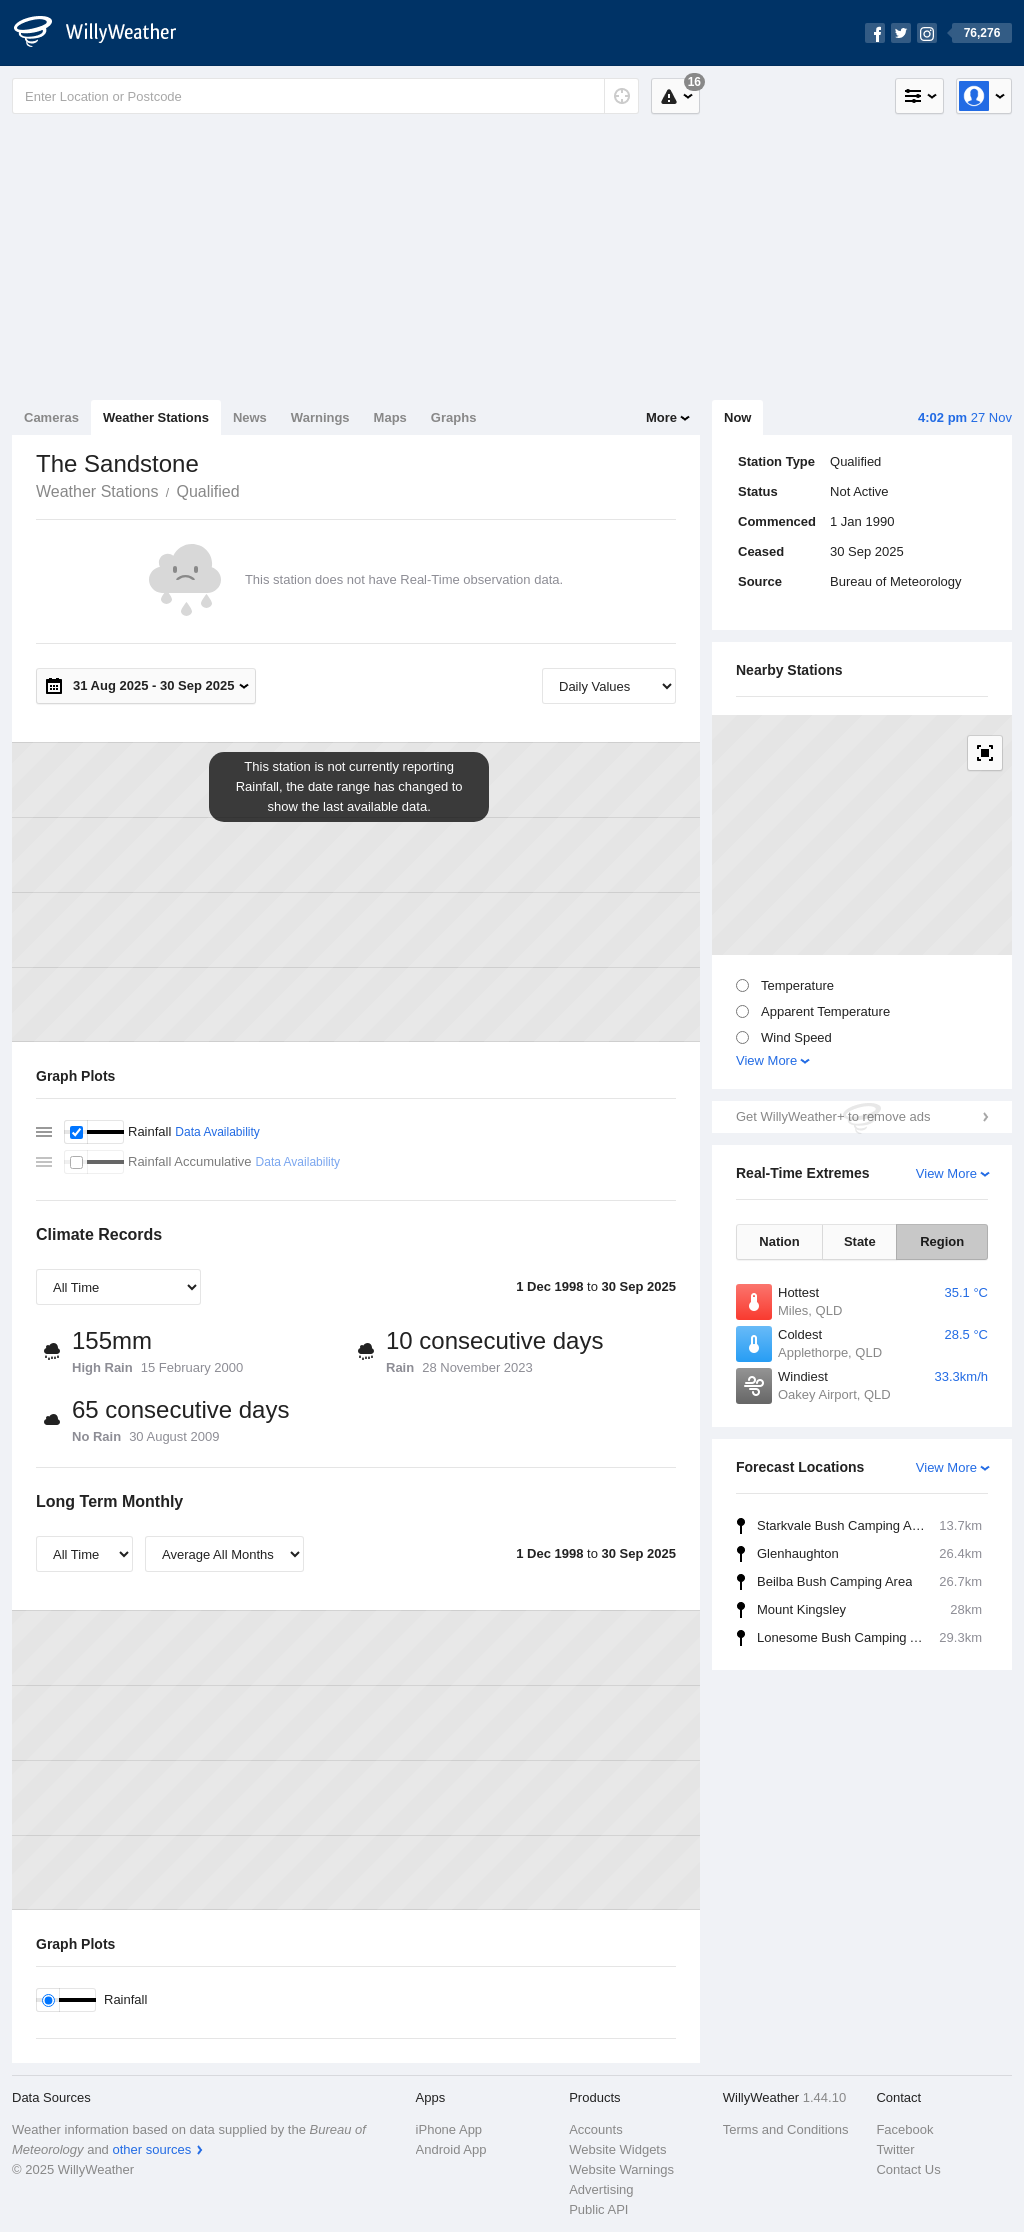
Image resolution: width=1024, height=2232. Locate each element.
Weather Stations (156, 417)
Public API (598, 2209)
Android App (451, 2149)
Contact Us (908, 2169)
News (250, 417)
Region (942, 1241)
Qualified (207, 491)
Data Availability (217, 1132)
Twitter (895, 2149)
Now (737, 417)
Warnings (320, 417)
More (661, 417)
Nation (779, 1241)
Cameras (51, 417)
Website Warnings (621, 2169)
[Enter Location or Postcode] (325, 96)
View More (766, 1060)
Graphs (454, 417)
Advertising (601, 2189)
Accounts (595, 2129)
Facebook (904, 2129)
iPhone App (449, 2129)
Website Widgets (617, 2149)
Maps (390, 417)
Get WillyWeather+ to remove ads (833, 1116)
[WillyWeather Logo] (106, 33)
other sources (151, 2149)
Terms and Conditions (786, 2129)
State (860, 1241)
